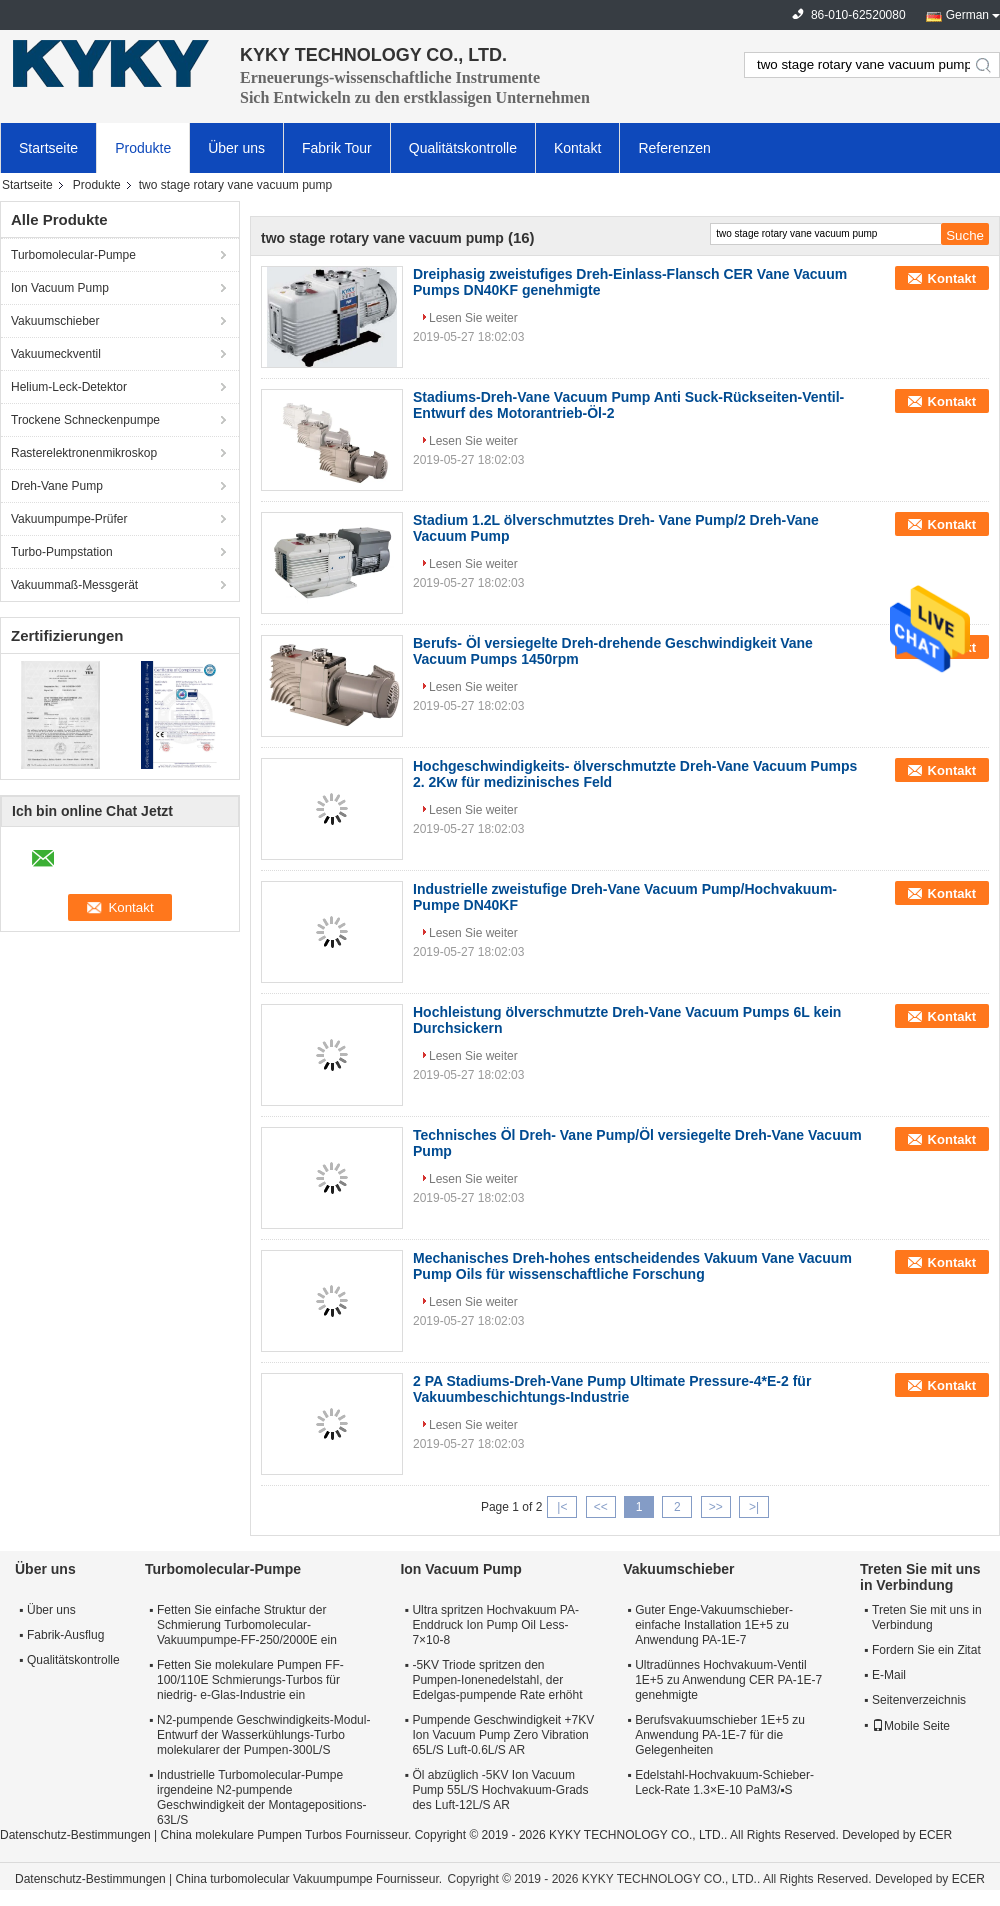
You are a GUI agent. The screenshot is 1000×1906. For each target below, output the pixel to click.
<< (601, 1507)
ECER (935, 1835)
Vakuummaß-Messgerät (74, 585)
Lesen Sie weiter (473, 318)
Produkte (143, 148)
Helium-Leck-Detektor (69, 387)
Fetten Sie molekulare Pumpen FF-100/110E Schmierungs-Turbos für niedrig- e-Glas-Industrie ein (250, 1680)
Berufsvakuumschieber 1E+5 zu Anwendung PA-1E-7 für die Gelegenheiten (720, 1735)
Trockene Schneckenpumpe (85, 420)
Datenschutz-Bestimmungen (75, 1835)
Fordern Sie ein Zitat (926, 1650)
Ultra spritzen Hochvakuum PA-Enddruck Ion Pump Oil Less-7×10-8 (495, 1625)
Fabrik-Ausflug (65, 1635)
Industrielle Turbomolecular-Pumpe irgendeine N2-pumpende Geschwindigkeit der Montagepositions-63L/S (261, 1797)
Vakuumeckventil (56, 354)
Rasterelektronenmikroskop (84, 453)
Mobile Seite (911, 1726)
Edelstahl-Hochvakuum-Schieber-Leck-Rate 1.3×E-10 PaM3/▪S (724, 1782)
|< (562, 1507)
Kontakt (577, 148)
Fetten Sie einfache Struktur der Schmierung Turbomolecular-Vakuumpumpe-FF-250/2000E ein (247, 1625)
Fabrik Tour (337, 148)
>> (716, 1507)
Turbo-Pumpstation (62, 552)
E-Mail (889, 1675)
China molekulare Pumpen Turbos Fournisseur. (288, 1835)
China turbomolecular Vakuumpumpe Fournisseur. (311, 1879)
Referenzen (674, 148)
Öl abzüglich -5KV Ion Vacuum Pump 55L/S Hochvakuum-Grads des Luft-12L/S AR (500, 1790)
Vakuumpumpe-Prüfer (69, 519)
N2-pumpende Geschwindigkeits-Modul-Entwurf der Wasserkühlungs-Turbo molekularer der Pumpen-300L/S (263, 1735)
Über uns (236, 148)
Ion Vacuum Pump (60, 288)
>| (754, 1507)
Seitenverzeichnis (919, 1700)
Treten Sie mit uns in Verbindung (927, 1617)
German (967, 15)
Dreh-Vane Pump (57, 486)
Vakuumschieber (55, 321)
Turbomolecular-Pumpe (73, 255)
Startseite (48, 148)
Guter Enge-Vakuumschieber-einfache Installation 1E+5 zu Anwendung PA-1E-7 (714, 1625)
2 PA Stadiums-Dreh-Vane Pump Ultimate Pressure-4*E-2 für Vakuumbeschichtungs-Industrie (612, 1389)
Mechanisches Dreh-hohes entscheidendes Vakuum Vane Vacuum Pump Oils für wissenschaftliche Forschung (632, 1266)
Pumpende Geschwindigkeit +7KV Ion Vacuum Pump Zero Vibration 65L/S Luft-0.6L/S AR (503, 1735)
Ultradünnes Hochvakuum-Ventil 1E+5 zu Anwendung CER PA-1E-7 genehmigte (728, 1680)
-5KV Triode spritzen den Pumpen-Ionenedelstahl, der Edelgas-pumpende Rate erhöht (497, 1680)
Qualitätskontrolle (463, 148)
